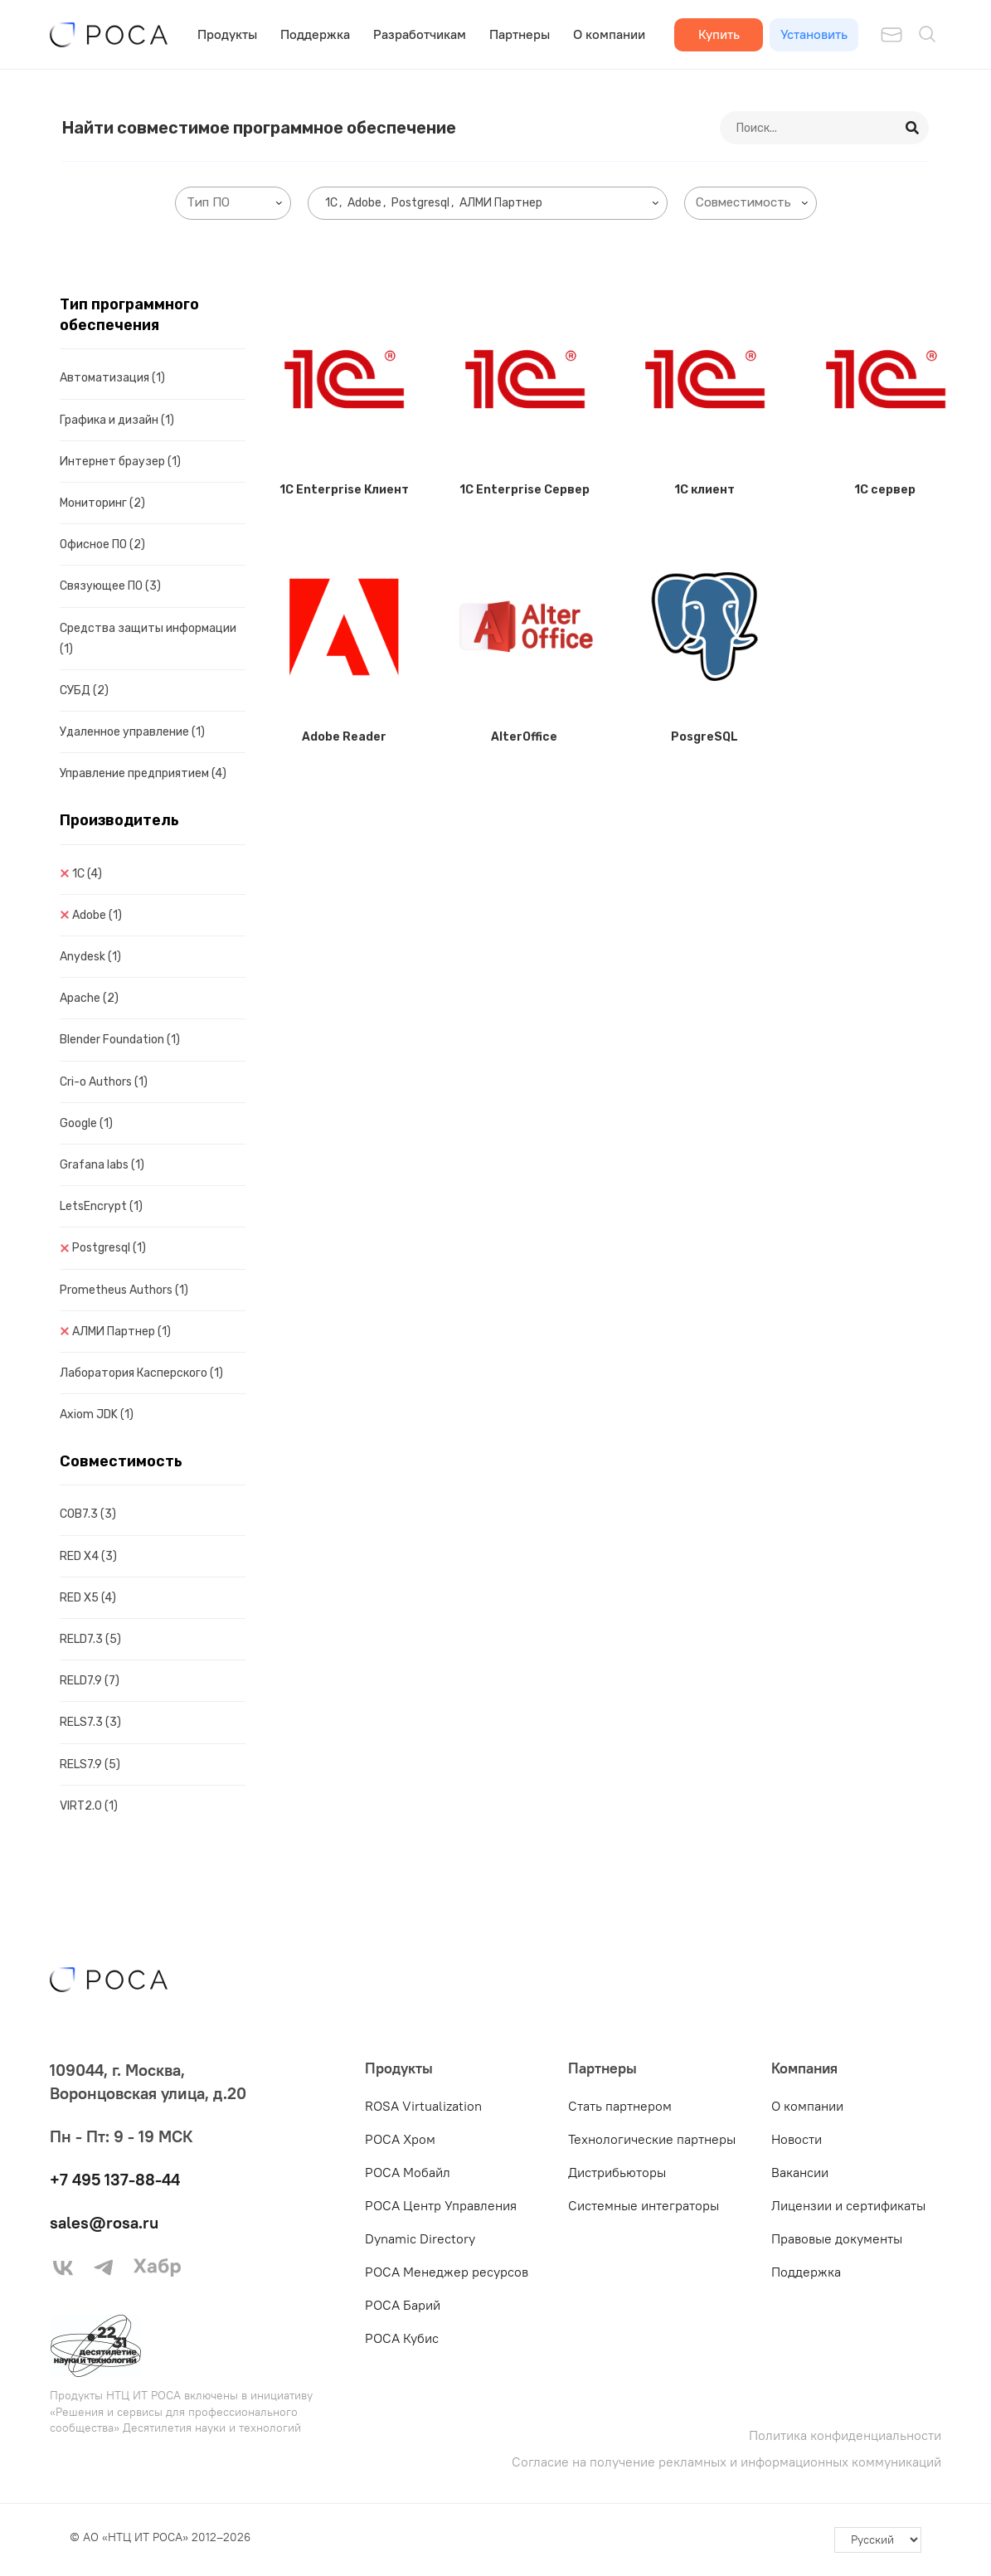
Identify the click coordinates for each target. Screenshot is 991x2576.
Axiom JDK (97, 1414)
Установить (814, 34)
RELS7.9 (90, 1764)
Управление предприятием (143, 773)
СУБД (84, 690)
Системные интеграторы (643, 2205)
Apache (89, 998)
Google (86, 1123)
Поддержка (315, 34)
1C (87, 874)
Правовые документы (836, 2238)
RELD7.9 (89, 1681)
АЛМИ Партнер (121, 1331)
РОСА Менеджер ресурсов (446, 2271)
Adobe (97, 915)
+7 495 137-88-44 (115, 2179)
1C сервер (885, 490)
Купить (719, 34)
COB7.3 (88, 1514)
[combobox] (233, 203)
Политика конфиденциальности (845, 2435)
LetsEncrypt (101, 1206)
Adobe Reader (344, 737)
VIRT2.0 (89, 1806)
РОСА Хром (400, 2139)
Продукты (227, 34)
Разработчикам (419, 34)
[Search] (913, 127)
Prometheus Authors (124, 1290)
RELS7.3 (90, 1722)
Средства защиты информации (148, 638)
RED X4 (88, 1556)
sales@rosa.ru (104, 2222)
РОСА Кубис (402, 2338)
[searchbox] (236, 203)
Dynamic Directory (420, 2238)
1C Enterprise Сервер (524, 490)
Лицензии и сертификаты (848, 2205)
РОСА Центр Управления (441, 2205)
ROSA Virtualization (423, 2105)
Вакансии (799, 2172)
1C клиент (704, 490)
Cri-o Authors (104, 1082)
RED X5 (88, 1598)
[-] (877, 2540)
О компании (609, 34)
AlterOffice (524, 737)
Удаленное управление (132, 732)
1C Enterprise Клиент (344, 490)
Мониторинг (102, 503)
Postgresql (109, 1248)
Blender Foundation (120, 1040)
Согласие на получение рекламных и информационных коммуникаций (726, 2462)
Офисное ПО (102, 544)
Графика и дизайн (117, 420)
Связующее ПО (110, 586)
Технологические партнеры (652, 2139)
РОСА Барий (402, 2305)
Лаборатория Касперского (141, 1373)
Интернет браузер (120, 461)
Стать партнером (620, 2105)
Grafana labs (102, 1165)
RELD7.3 (90, 1639)
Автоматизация (112, 378)
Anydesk (90, 957)
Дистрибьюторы (617, 2172)
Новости (796, 2139)
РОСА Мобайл (407, 2172)
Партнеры (519, 34)
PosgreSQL (704, 737)
